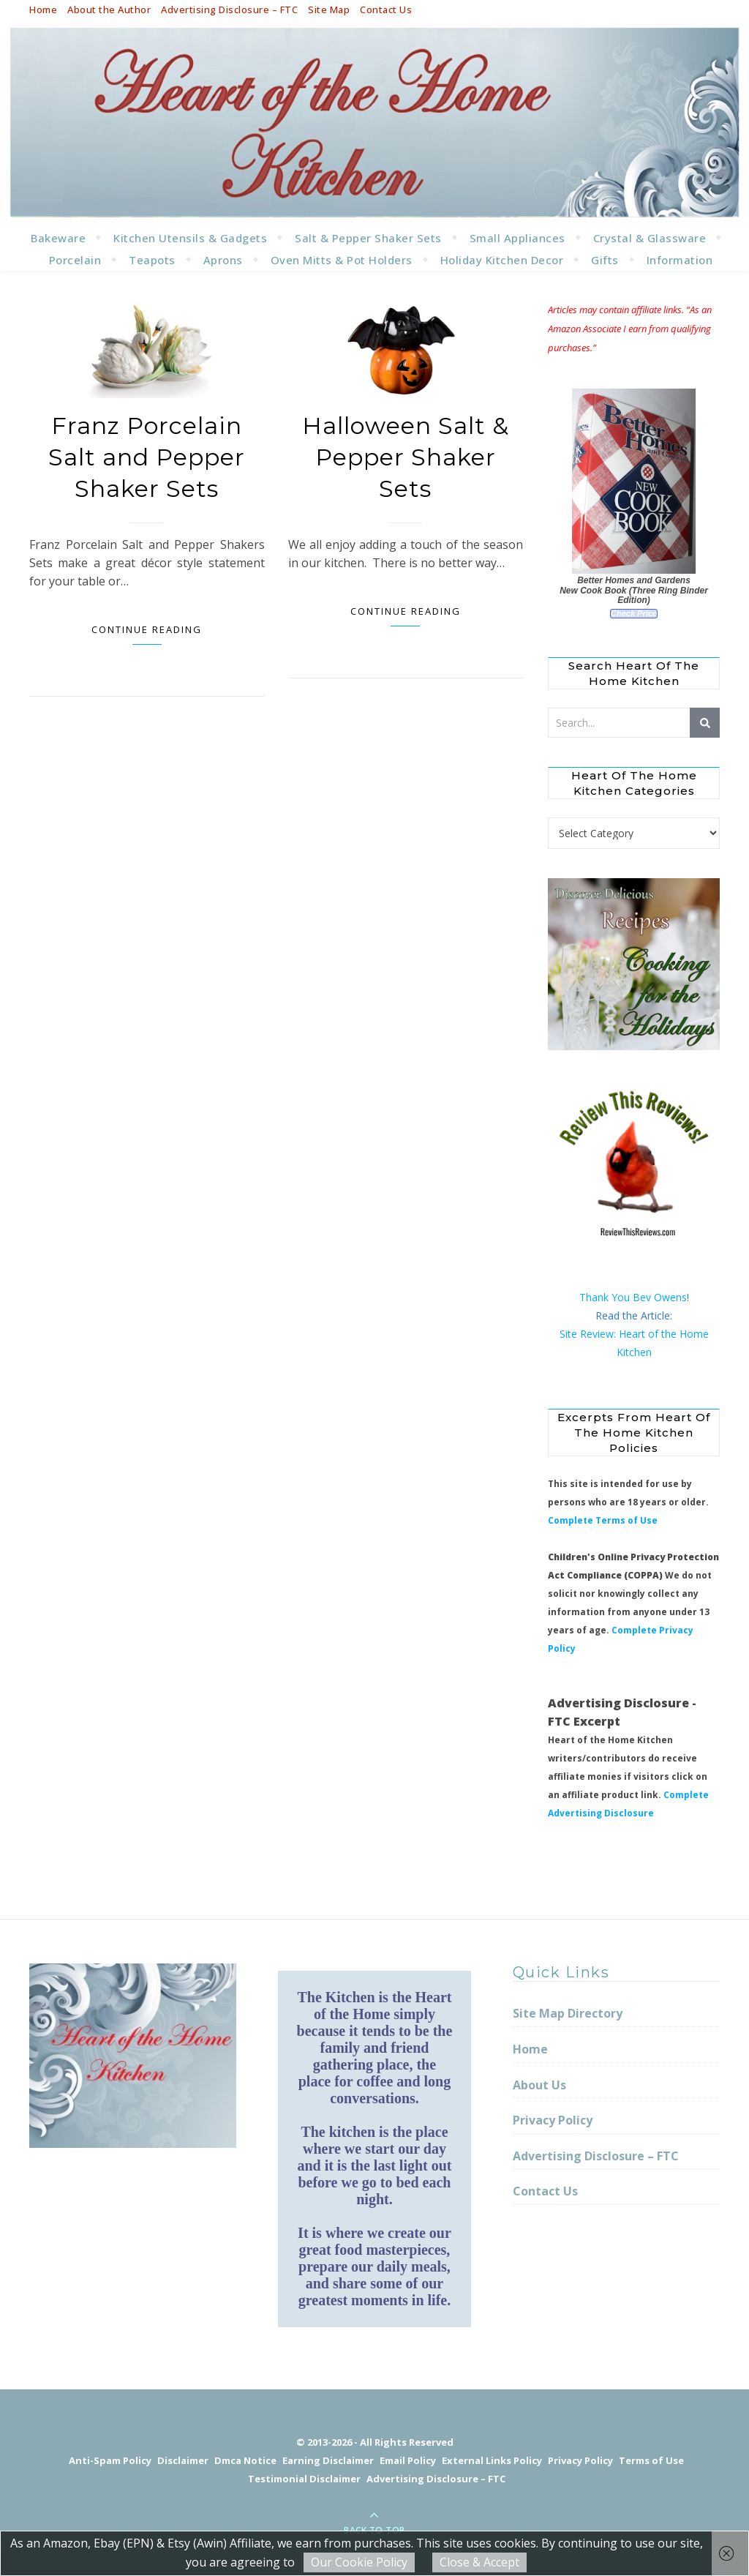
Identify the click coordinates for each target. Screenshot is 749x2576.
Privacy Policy (552, 2120)
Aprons (223, 259)
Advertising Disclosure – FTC (229, 9)
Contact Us (386, 9)
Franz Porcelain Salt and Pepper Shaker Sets (146, 457)
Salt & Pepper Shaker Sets (368, 238)
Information (680, 259)
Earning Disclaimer (328, 2460)
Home (43, 9)
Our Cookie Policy (359, 2562)
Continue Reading (146, 629)
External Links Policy (492, 2460)
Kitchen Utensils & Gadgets (190, 238)
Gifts (605, 259)
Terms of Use (651, 2460)
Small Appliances (517, 238)
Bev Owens (660, 1297)
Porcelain (75, 259)
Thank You (606, 1297)
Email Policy (408, 2460)
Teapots (152, 259)
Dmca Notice (245, 2460)
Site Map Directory (567, 2013)
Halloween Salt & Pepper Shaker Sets (405, 457)
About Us (539, 2085)
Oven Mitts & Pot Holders (342, 259)
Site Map (329, 9)
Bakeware (58, 238)
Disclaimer (182, 2460)
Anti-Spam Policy (110, 2460)
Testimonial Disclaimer (304, 2478)
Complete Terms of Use (603, 1520)
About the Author (109, 9)
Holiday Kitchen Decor (502, 259)
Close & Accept (479, 2562)
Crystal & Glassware (650, 238)
